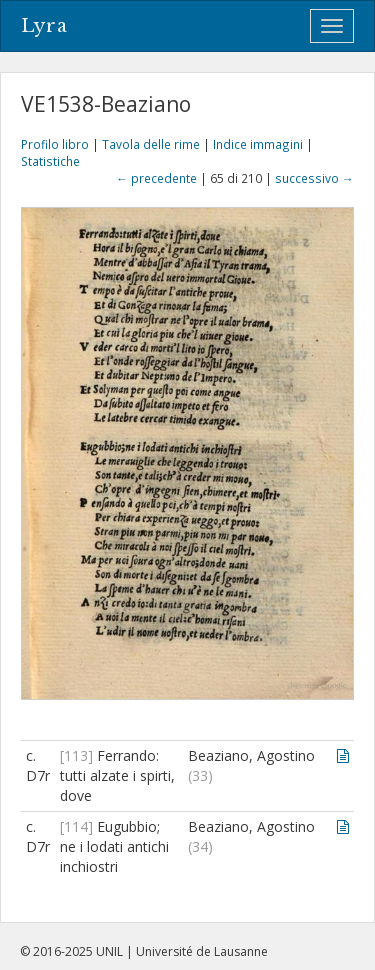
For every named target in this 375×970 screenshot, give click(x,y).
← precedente (156, 178)
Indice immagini (258, 144)
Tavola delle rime (151, 144)
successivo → (314, 178)
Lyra (44, 26)
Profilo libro (55, 144)
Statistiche (50, 161)
